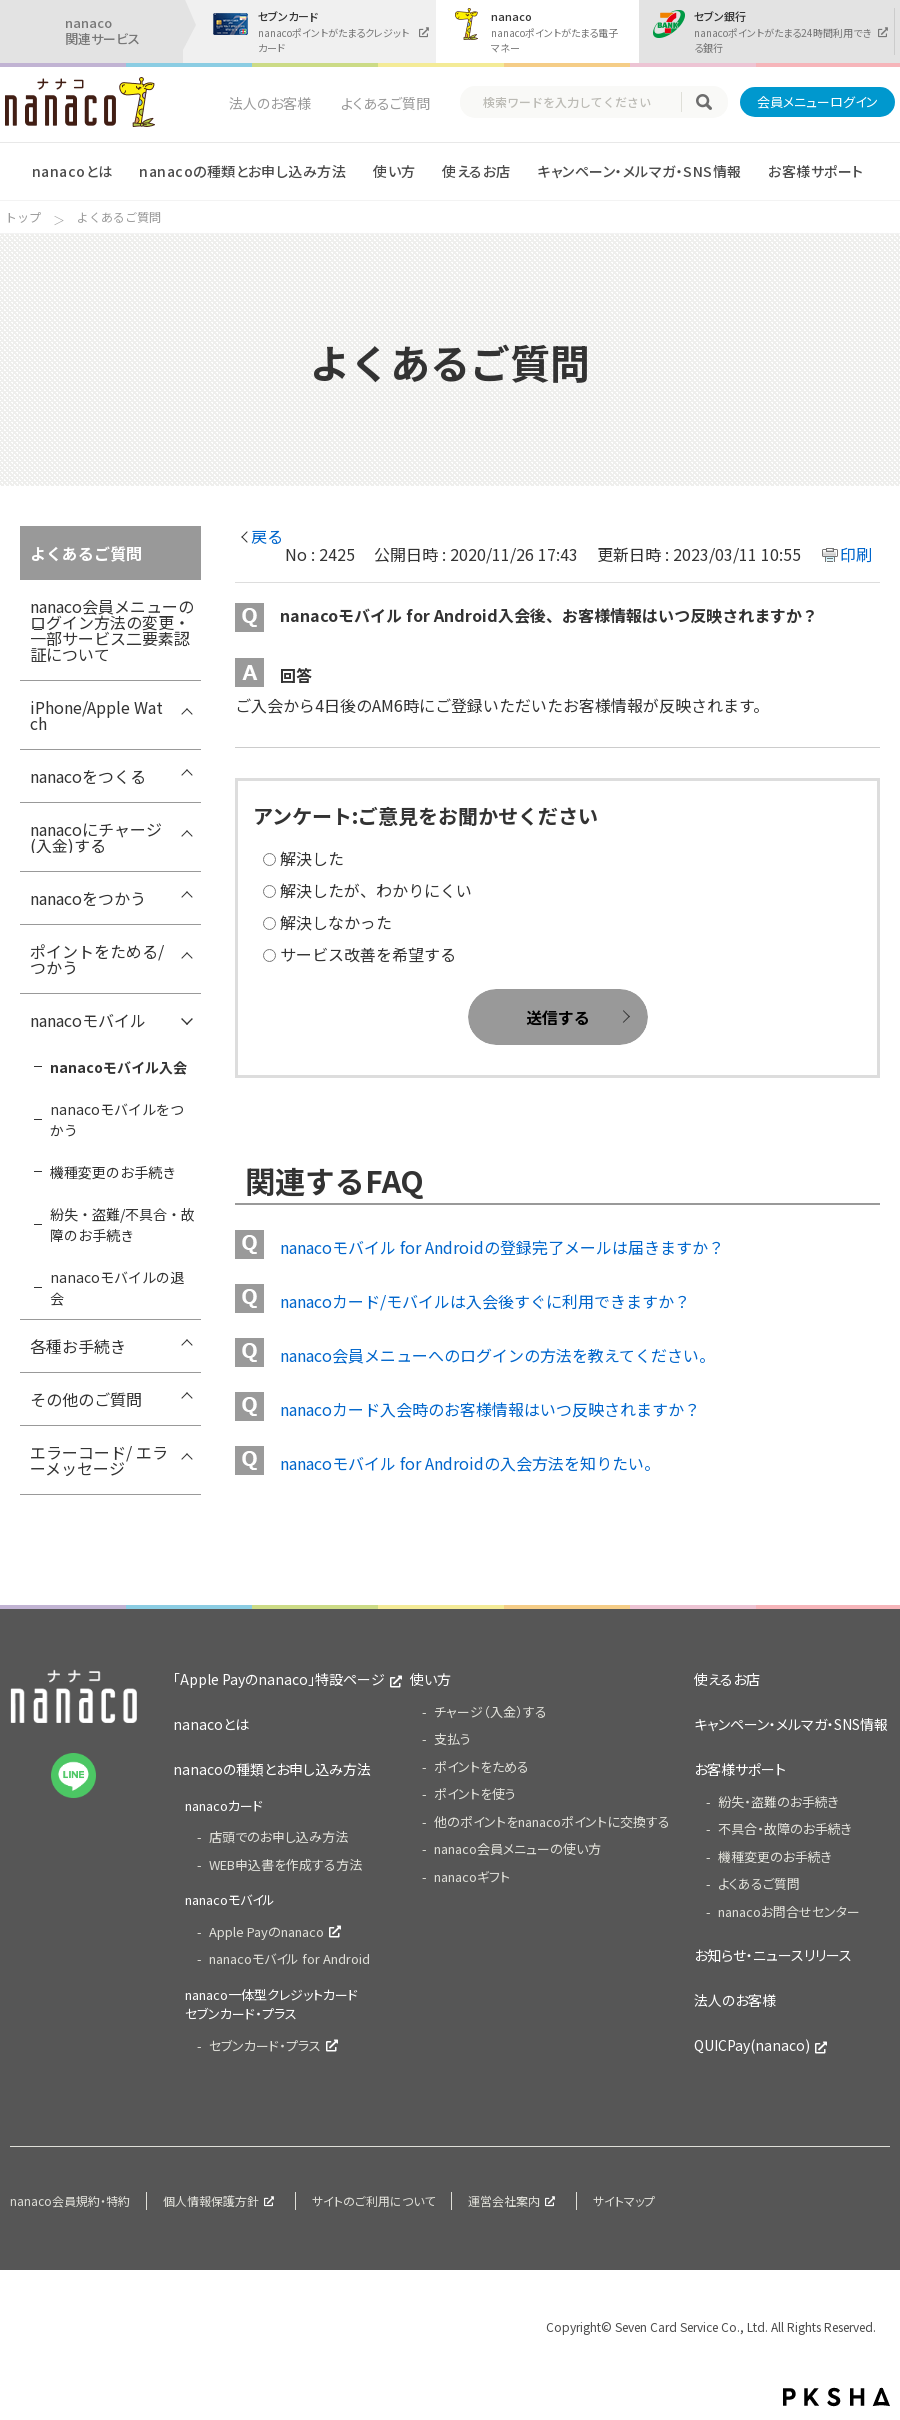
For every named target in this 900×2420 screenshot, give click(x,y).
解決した (312, 858)
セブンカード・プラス (265, 2045)
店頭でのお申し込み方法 (278, 1836)
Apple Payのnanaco (266, 1931)
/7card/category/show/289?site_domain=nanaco (186, 781)
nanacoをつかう (88, 898)
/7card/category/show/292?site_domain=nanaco (186, 834)
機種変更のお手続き (113, 1172)
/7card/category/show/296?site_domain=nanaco (186, 903)
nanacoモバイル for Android (289, 1958)
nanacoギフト (472, 1876)
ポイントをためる (481, 1766)
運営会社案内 (504, 2200)
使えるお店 (476, 171)
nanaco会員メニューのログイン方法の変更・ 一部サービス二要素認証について (112, 630)
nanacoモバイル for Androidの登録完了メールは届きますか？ (502, 1247)
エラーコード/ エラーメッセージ (99, 1460)
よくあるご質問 (385, 103)
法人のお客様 (270, 103)
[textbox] (580, 102)
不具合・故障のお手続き (785, 1828)
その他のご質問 (86, 1399)
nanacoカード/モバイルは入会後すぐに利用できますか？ (485, 1301)
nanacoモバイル (88, 1020)
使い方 (394, 171)
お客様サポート (815, 171)
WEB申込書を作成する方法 (285, 1864)
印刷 (856, 554)
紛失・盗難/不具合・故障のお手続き (122, 1224)
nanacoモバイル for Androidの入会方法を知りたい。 (470, 1463)
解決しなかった (336, 922)
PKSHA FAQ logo (836, 2397)
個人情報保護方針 (211, 2200)
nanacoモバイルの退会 (117, 1287)
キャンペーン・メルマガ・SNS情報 (639, 171)
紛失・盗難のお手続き (778, 1801)
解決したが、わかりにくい (376, 890)
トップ (23, 217)
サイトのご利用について (373, 2200)
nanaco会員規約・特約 (70, 2200)
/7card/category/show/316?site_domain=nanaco (186, 1457)
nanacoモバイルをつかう (117, 1119)
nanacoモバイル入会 (118, 1067)
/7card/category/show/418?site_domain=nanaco (186, 712)
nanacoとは (72, 171)
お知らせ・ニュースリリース (773, 1955)
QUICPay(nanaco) (752, 2045)
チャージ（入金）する (490, 1711)
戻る (267, 536)
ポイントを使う (475, 1793)
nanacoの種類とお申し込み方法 (242, 171)
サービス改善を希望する (368, 954)
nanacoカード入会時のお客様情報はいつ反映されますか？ (490, 1409)
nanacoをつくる (88, 776)
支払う (452, 1738)
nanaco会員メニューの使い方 (517, 1848)
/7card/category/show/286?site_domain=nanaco (186, 1404)
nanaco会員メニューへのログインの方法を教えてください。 (497, 1355)
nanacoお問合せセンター (789, 1911)
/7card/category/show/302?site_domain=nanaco (186, 1025)
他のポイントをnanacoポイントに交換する (552, 1821)
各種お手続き (78, 1346)
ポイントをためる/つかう (97, 959)
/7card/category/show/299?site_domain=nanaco (186, 956)
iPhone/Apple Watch (96, 715)
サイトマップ (624, 2200)
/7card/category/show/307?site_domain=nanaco (186, 1351)
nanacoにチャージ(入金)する (96, 837)
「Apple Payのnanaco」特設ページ (279, 1679)
